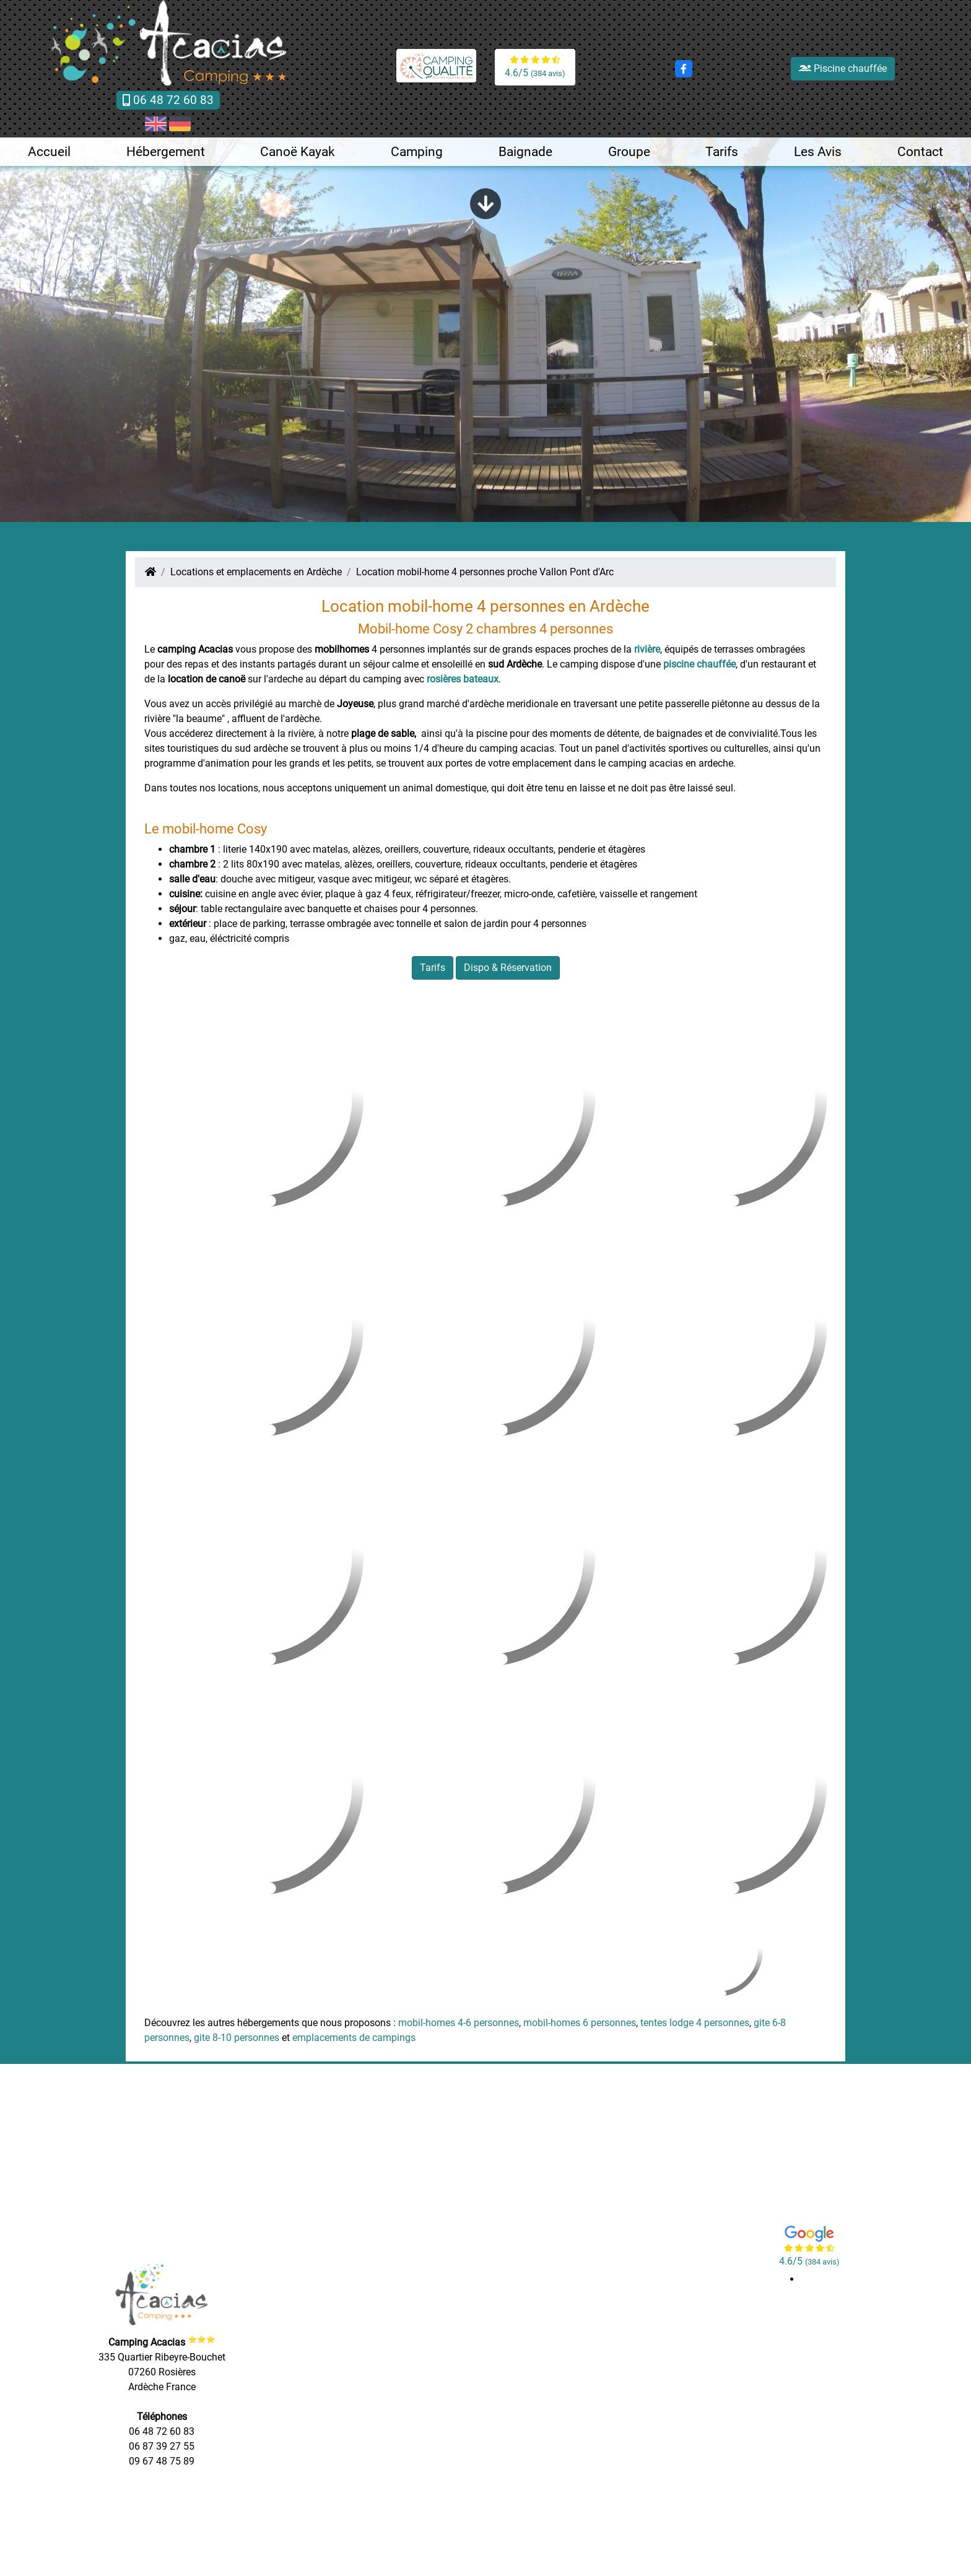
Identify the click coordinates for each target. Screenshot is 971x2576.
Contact (920, 151)
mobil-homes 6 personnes (579, 2023)
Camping (417, 151)
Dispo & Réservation (508, 967)
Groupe (629, 151)
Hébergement (165, 151)
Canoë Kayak (297, 151)
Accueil (49, 151)
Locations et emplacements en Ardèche (256, 572)
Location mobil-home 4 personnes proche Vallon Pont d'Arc (485, 572)
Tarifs (721, 151)
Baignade (525, 151)
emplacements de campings (354, 2037)
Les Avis (818, 151)
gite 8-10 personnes (236, 2037)
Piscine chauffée (843, 68)
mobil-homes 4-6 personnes (458, 2023)
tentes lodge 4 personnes (694, 2023)
